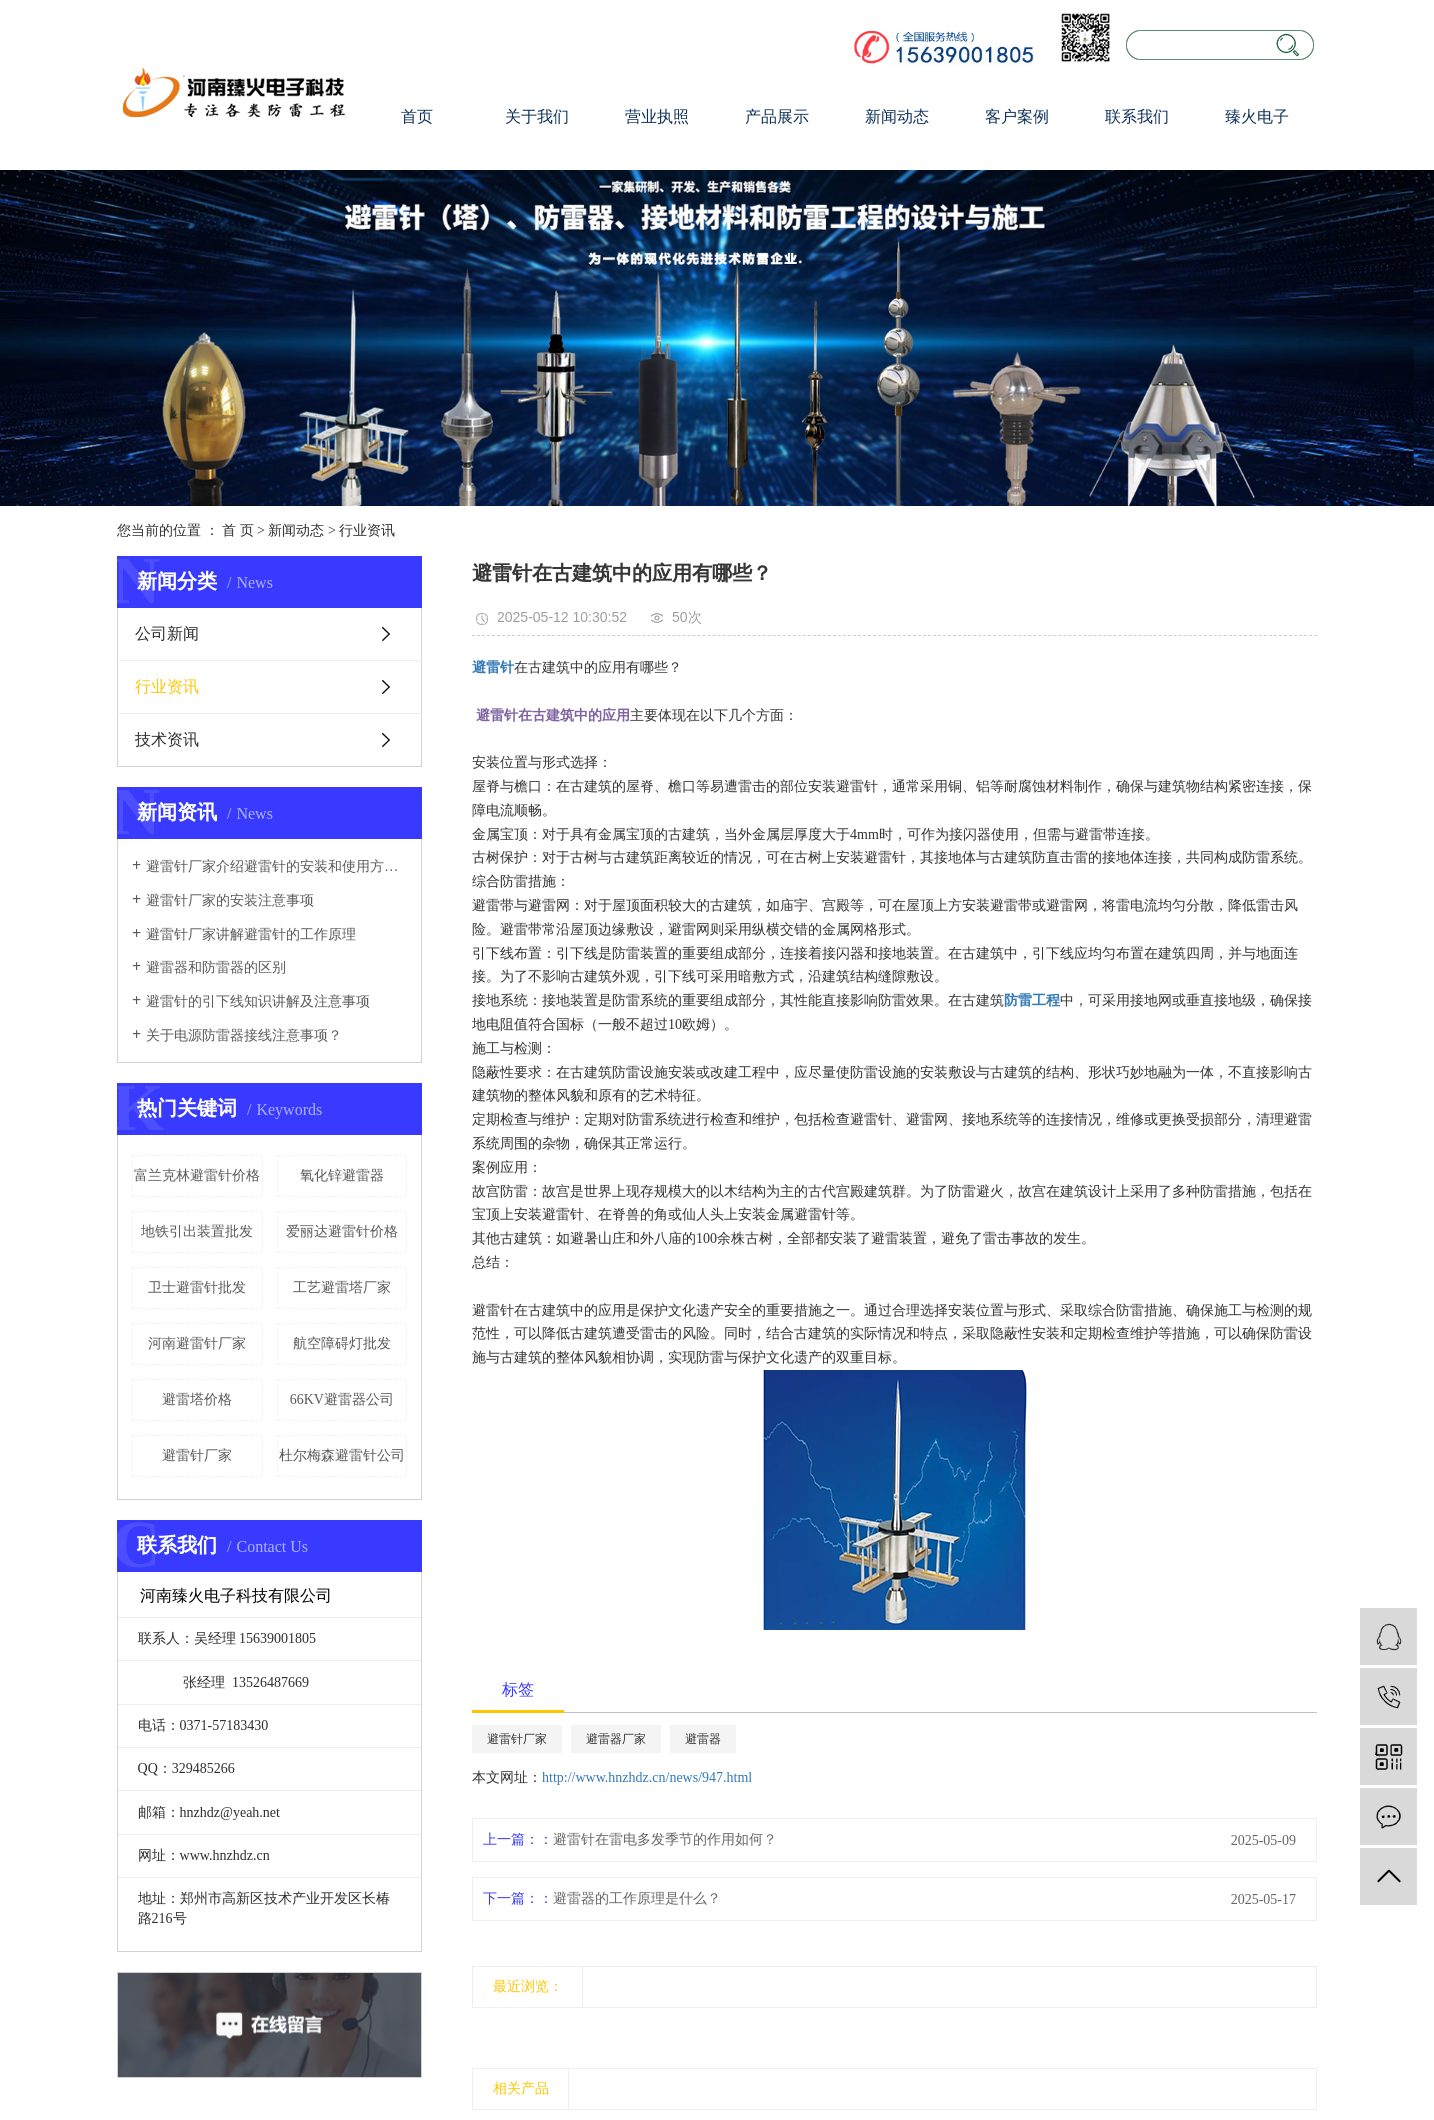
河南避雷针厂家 (197, 1343)
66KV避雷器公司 (342, 1399)
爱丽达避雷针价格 (342, 1231)
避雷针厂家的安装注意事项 (230, 900)
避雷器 (703, 1739)
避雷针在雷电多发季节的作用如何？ (665, 1839)
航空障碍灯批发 (342, 1343)
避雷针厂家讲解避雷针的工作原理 (251, 934)
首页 (417, 116)
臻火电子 (1257, 116)
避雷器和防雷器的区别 (216, 967)
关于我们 (537, 116)
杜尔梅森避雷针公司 (342, 1455)
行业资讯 (367, 530)
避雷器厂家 (616, 1739)
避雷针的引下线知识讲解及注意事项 (258, 1001)
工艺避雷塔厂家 (342, 1287)
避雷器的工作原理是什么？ (637, 1898)
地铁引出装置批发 (197, 1231)
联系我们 (1137, 116)
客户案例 (1017, 116)
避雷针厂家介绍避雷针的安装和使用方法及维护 (276, 866)
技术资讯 (167, 739)
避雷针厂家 (197, 1455)
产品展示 (777, 116)
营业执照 (657, 116)
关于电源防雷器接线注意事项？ (244, 1035)
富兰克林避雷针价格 (197, 1175)
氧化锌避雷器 (342, 1175)
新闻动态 (897, 116)
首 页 (238, 530)
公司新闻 (167, 633)
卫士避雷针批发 (197, 1287)
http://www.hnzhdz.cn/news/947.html (647, 1777)
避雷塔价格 (197, 1399)
